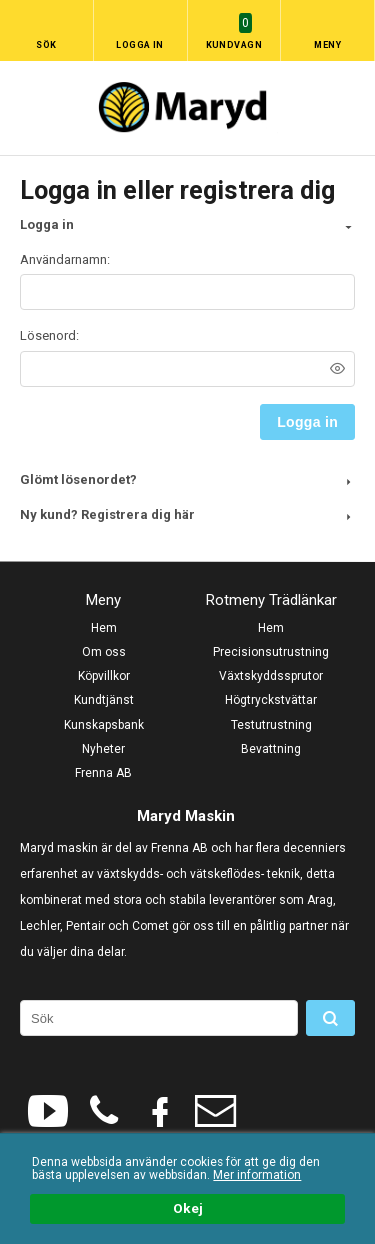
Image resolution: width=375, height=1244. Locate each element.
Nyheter (103, 749)
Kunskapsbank (104, 725)
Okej (188, 1209)
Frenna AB (103, 773)
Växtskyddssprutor (271, 676)
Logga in (140, 45)
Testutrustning (271, 725)
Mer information (257, 1175)
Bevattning (271, 749)
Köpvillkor (104, 676)
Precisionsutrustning (271, 652)
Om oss (104, 652)
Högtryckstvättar (271, 700)
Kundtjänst (104, 700)
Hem (104, 628)
